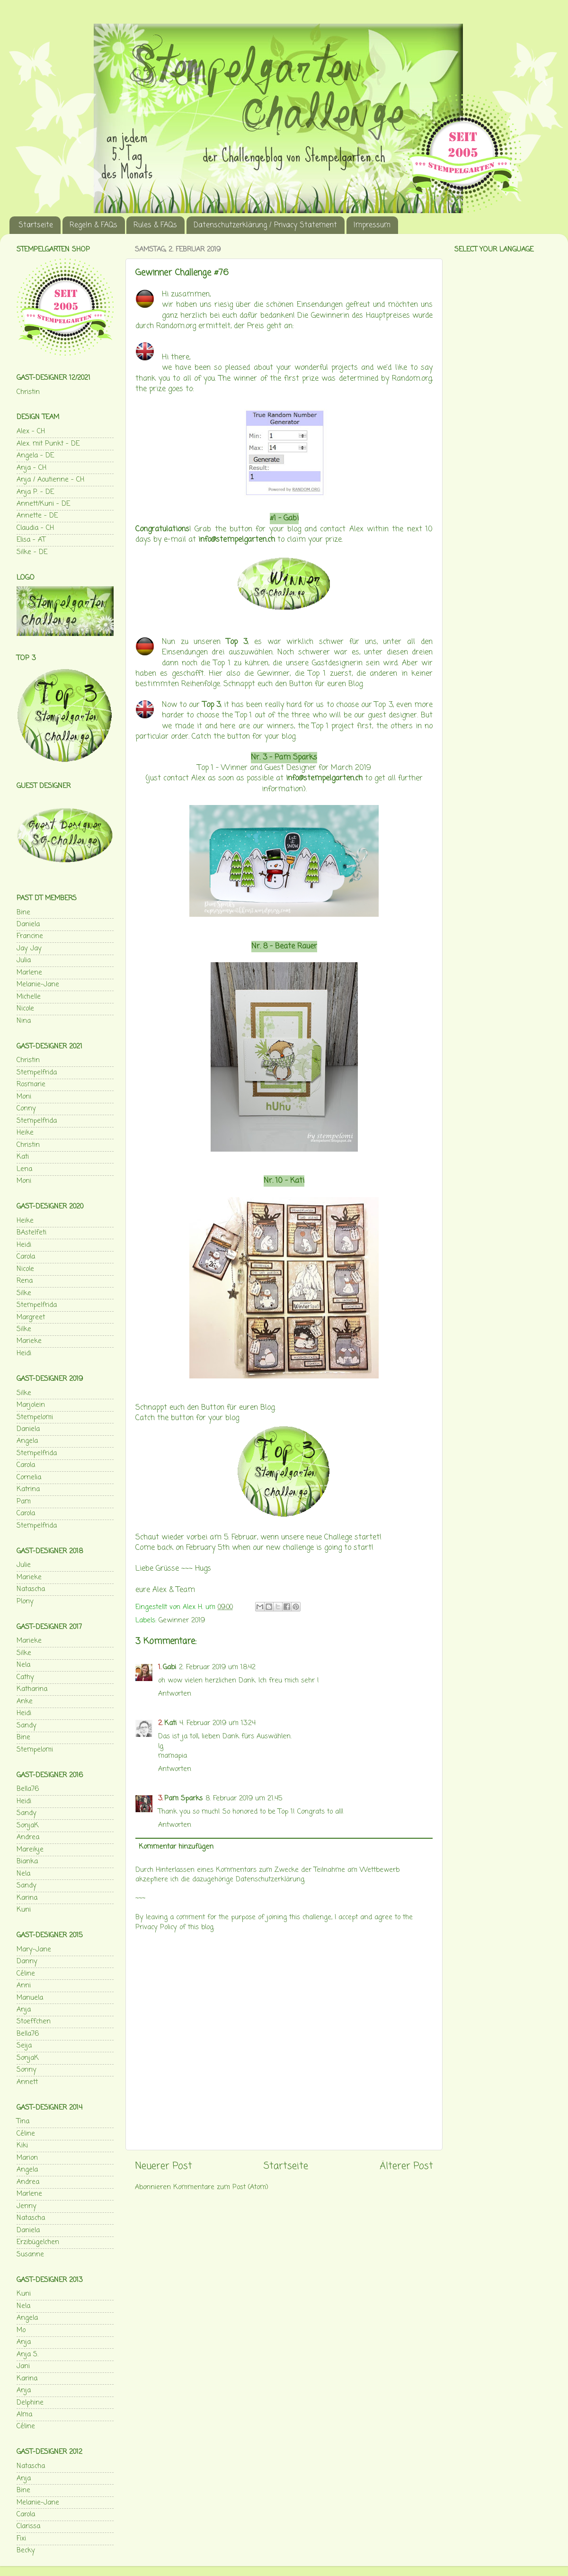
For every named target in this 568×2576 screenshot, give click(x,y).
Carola (26, 1257)
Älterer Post (406, 2166)
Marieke (29, 1341)
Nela (23, 1665)
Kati (297, 1181)
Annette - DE (37, 515)
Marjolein (31, 1405)
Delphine (30, 2402)
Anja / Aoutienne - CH (50, 479)
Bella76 (28, 1789)
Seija (24, 2045)
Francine (30, 936)
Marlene (29, 972)
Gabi (291, 518)
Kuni (24, 1910)
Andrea (28, 1837)
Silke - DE (32, 552)
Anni (24, 1985)
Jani (23, 2366)
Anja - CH (31, 468)
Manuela (30, 1998)
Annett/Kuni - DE (43, 504)
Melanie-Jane (38, 984)
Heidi (24, 1245)
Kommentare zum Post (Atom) (220, 2187)
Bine (23, 912)
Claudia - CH (35, 528)
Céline (26, 1973)
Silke (24, 1293)
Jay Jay (29, 948)
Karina (27, 1898)
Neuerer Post (163, 2166)
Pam (24, 1501)
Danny (27, 1961)
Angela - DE (35, 455)
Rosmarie (31, 1084)
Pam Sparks (296, 757)
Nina (24, 1021)
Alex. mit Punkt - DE (48, 443)
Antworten (174, 1694)
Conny (26, 1108)
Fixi (21, 2538)
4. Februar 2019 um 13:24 (217, 1723)
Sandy (26, 1725)
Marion (27, 2158)
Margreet (31, 1317)
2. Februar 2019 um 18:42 (217, 1667)
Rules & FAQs (155, 225)
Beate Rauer (296, 946)
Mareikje (30, 1849)
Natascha (31, 1589)
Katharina (32, 1689)
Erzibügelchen (38, 2242)
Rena (25, 1281)
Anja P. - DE (35, 492)
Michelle (29, 997)
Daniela (28, 924)
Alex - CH (31, 431)
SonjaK (28, 1825)
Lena (24, 1169)
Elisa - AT (31, 540)
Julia (24, 960)
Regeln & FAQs (93, 225)
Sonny (26, 2070)
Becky (26, 2550)
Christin (28, 392)
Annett (27, 2082)
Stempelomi (35, 1417)
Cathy (25, 1677)
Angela (27, 1441)
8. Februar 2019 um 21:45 (243, 1798)
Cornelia (29, 1477)
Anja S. (27, 2354)
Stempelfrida (37, 1072)
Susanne (30, 2254)
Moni (24, 1096)
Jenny (26, 2206)
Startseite (35, 225)
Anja (24, 2009)
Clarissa (28, 2526)
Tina (23, 2121)
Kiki (22, 2145)
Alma (24, 2414)
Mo (21, 2330)
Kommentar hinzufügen (176, 1847)
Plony (25, 1601)
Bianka (27, 1861)
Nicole (25, 1008)
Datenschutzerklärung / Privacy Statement (265, 225)
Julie (24, 1565)
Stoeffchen (34, 2021)
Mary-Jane (34, 1949)
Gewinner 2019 (182, 1620)
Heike (25, 1132)
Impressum (372, 225)
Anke (25, 1701)
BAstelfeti (31, 1232)
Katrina (28, 1489)
